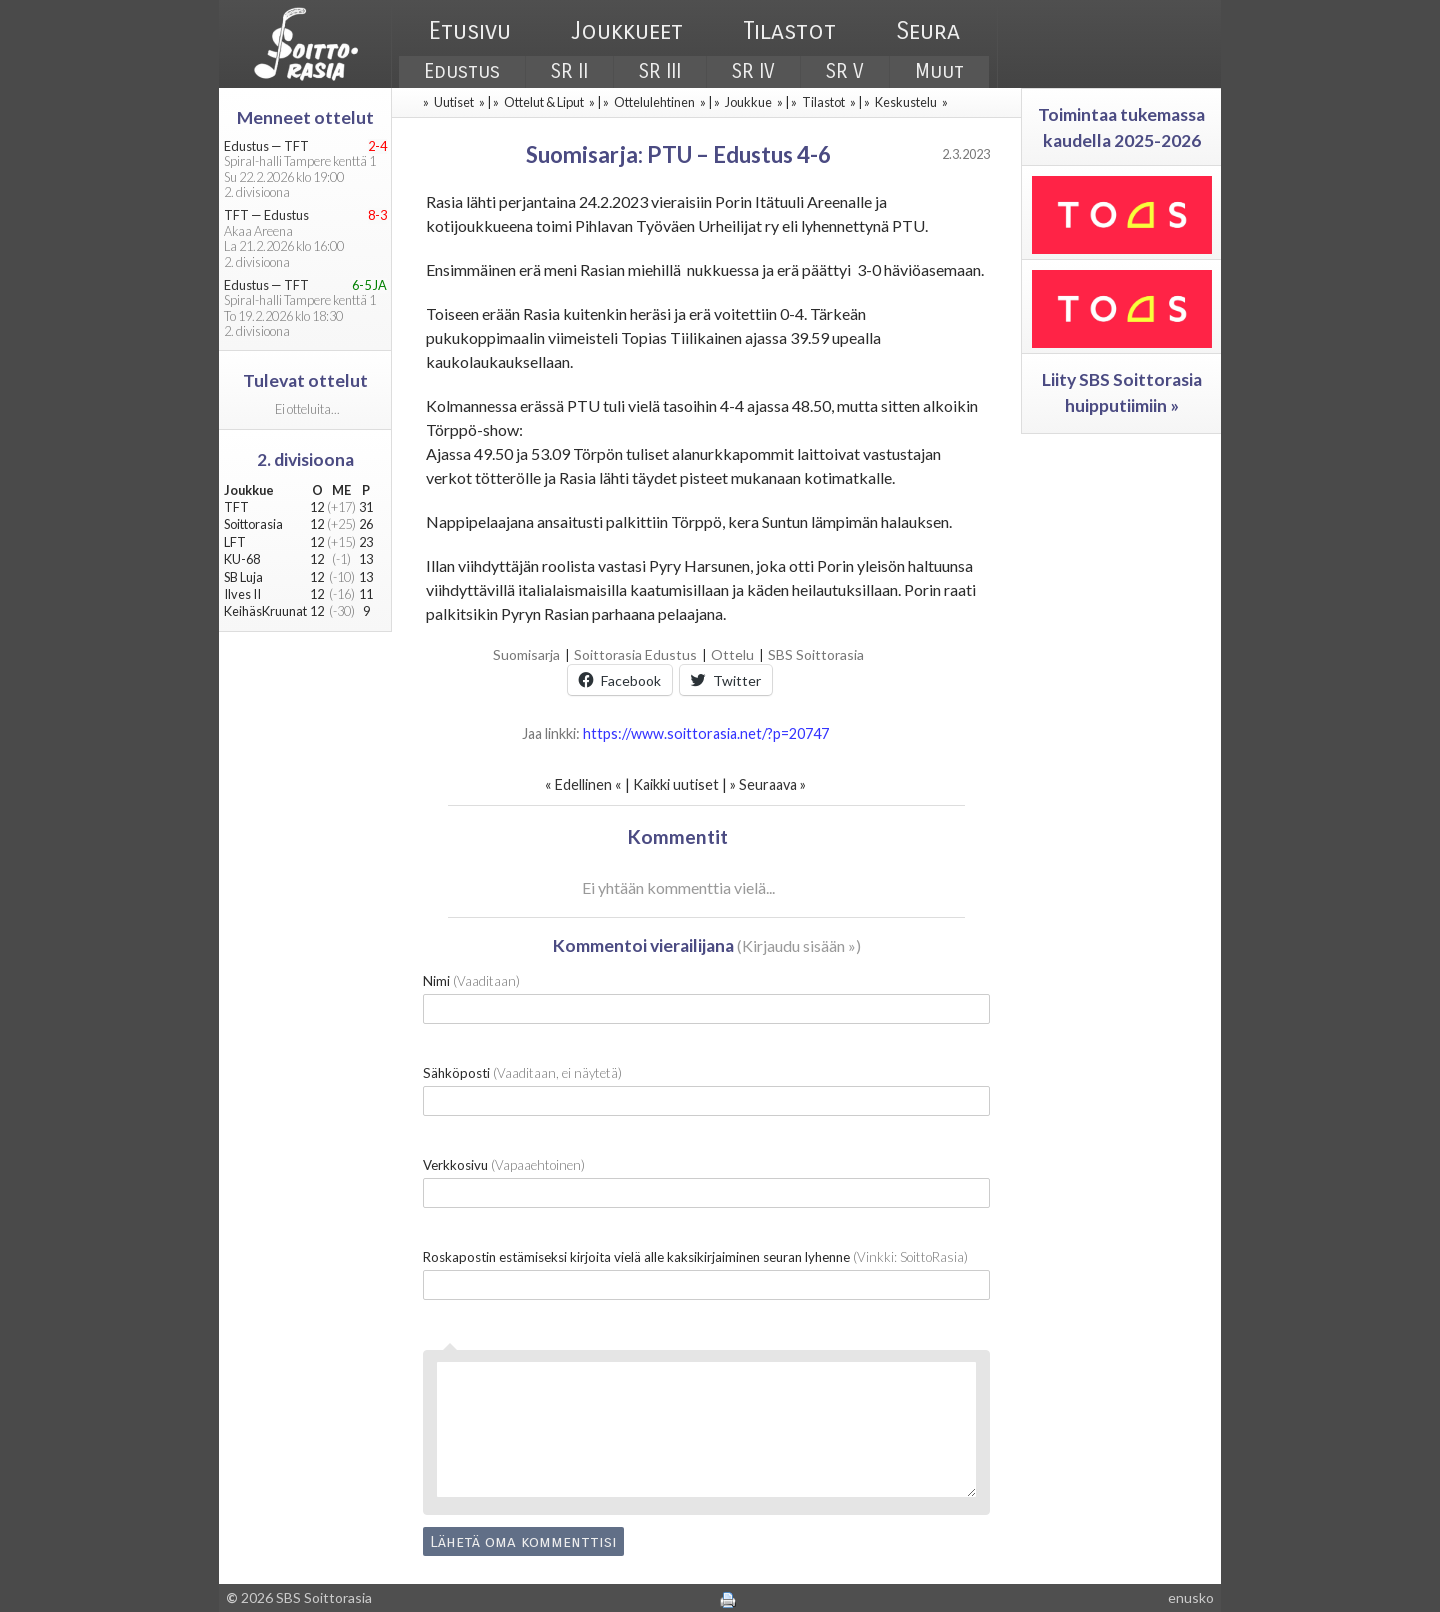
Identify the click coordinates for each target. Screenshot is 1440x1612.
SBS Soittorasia (816, 654)
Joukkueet (627, 31)
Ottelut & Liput (544, 102)
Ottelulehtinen (654, 102)
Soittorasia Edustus (635, 654)
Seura (928, 31)
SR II (569, 71)
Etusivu (470, 31)
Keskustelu (906, 102)
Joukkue (748, 102)
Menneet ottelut (305, 117)
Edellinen (583, 784)
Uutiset (454, 102)
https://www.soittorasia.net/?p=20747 (706, 733)
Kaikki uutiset (677, 784)
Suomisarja (526, 654)
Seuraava (768, 784)
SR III (660, 71)
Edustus (462, 71)
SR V (845, 71)
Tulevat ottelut (305, 380)
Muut (939, 71)
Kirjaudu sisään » (799, 945)
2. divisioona (305, 459)
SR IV (753, 71)
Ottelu (732, 654)
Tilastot (789, 31)
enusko (1191, 1597)
